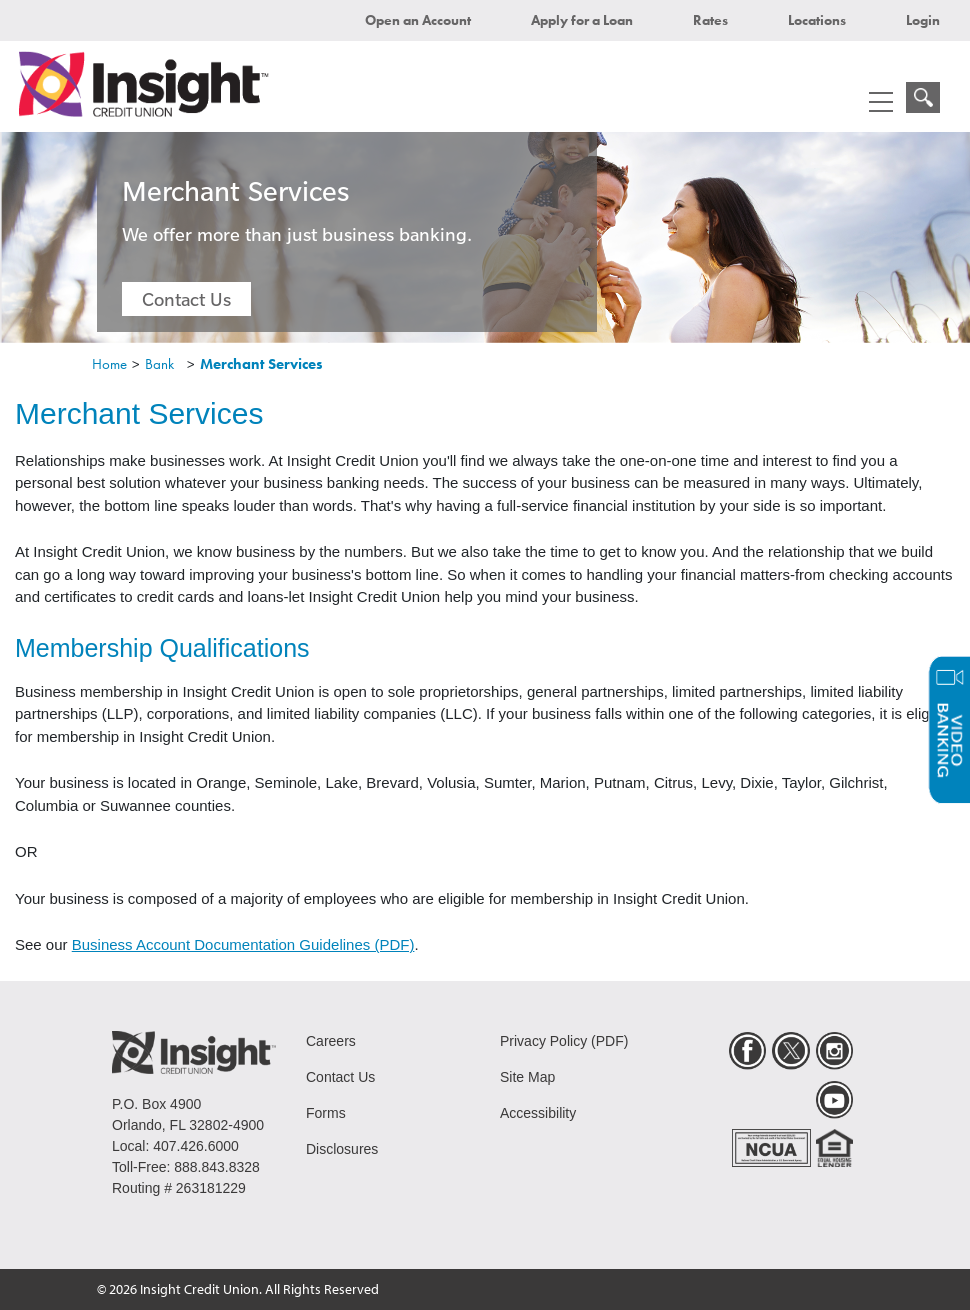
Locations (817, 20)
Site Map (527, 1077)
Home (109, 364)
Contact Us (186, 299)
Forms (326, 1113)
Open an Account (418, 20)
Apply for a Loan (582, 20)
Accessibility (538, 1113)
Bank (159, 364)
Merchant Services (261, 364)
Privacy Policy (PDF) (564, 1041)
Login (923, 20)
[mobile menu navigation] (881, 102)
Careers (331, 1041)
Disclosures (342, 1149)
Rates (710, 20)
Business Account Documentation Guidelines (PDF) (243, 944)
